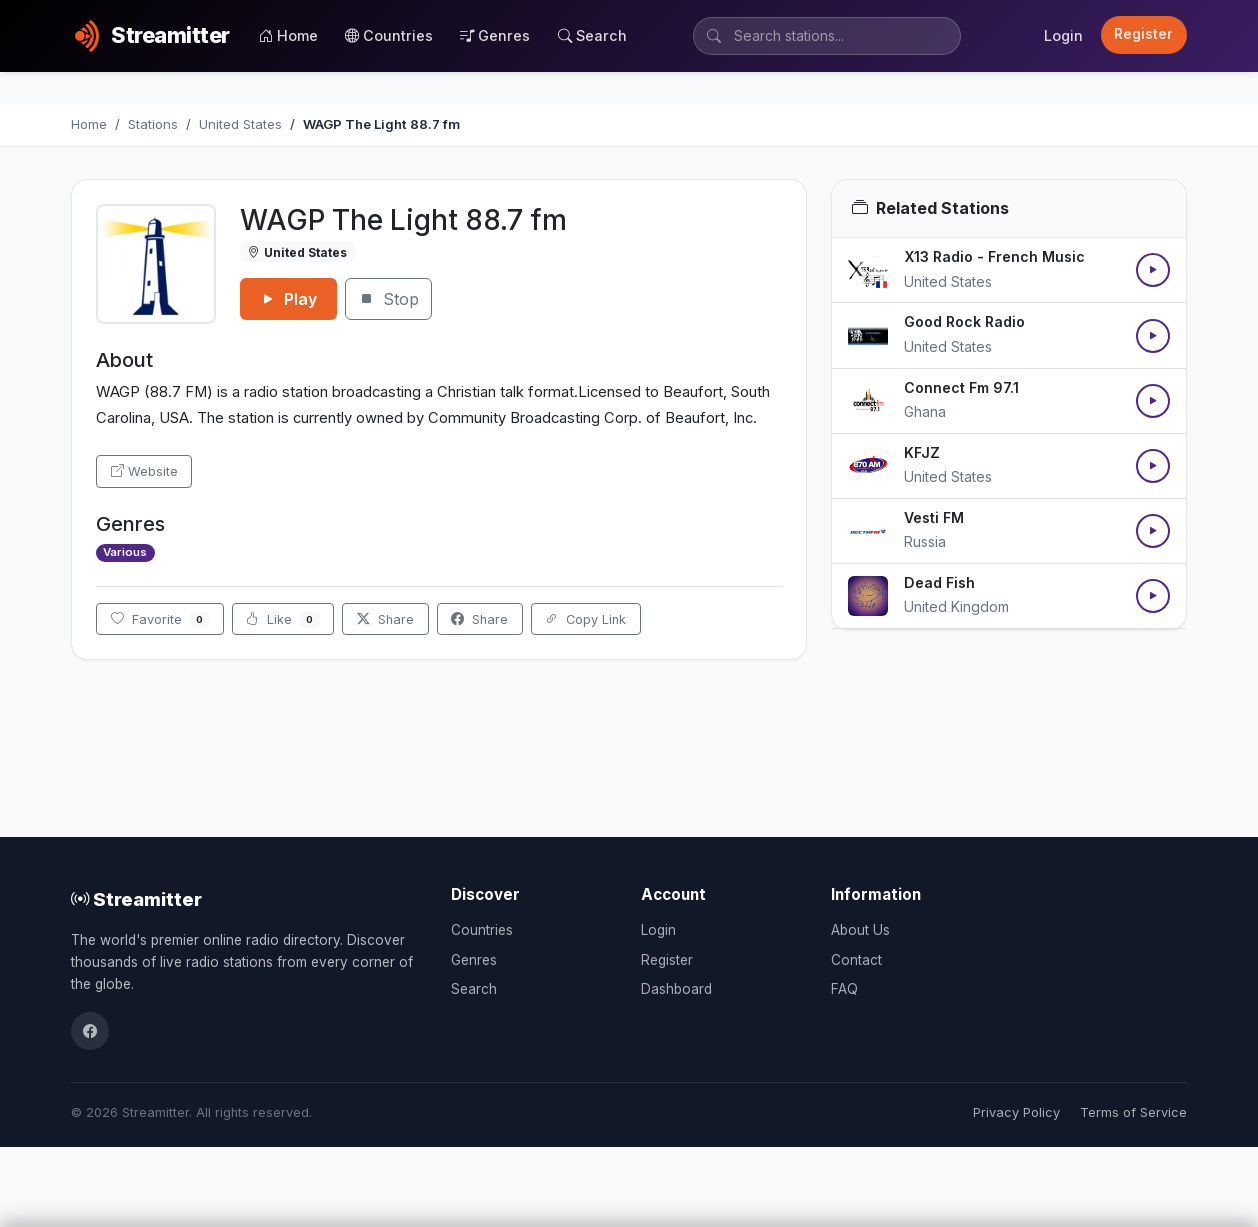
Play (288, 299)
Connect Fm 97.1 (961, 387)
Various (125, 552)
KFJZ (922, 452)
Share (385, 619)
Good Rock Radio (964, 321)
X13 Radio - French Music (994, 256)
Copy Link (585, 619)
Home (288, 35)
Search (592, 35)
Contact (856, 960)
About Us (860, 930)
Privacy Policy (1016, 1112)
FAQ (844, 989)
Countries (389, 35)
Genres (495, 35)
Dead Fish (939, 582)
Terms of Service (1133, 1112)
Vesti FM (934, 517)
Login (1063, 35)
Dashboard (676, 989)
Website (144, 471)
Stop (388, 299)
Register (1143, 34)
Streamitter (136, 899)
